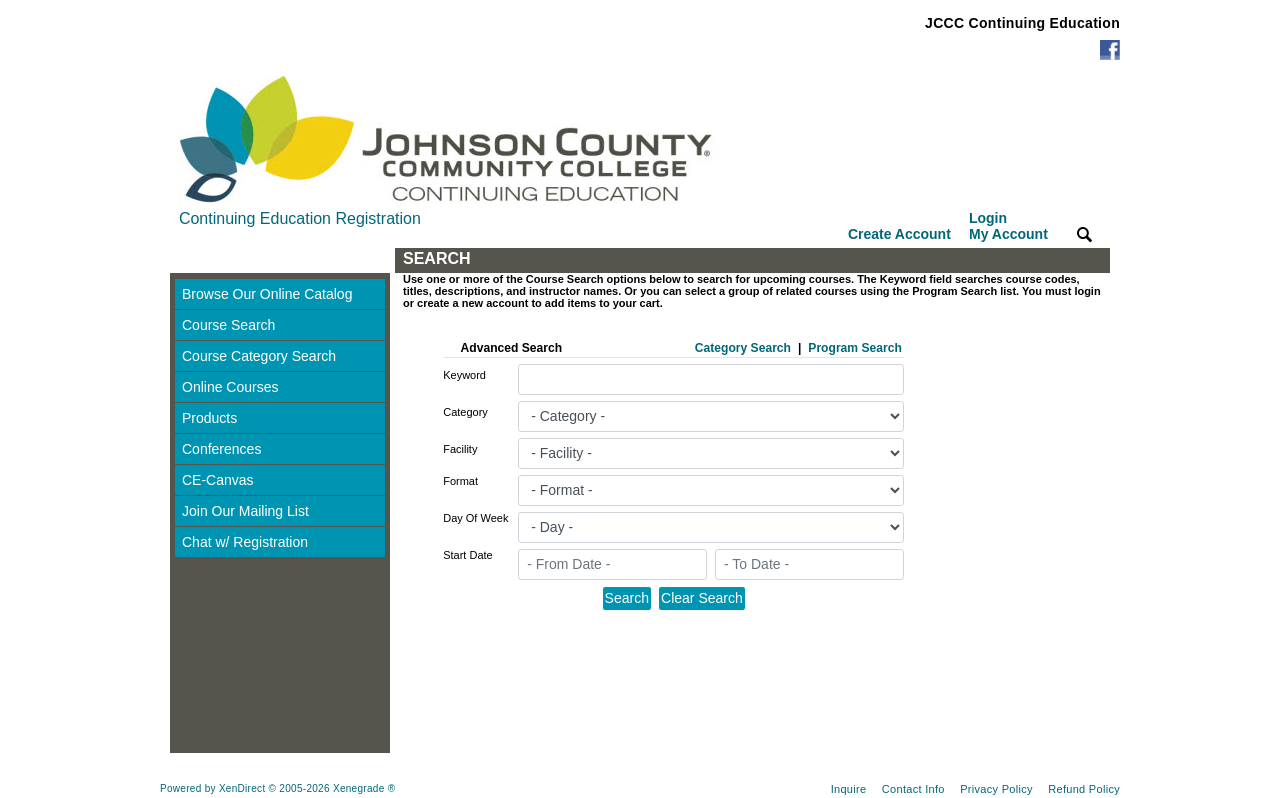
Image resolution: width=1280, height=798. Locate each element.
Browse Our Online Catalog (267, 294)
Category (465, 412)
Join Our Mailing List (245, 511)
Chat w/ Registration (245, 542)
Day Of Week (475, 518)
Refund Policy (1084, 789)
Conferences (221, 449)
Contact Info (913, 789)
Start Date (468, 555)
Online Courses (230, 387)
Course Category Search (259, 356)
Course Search (228, 325)
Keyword (464, 375)
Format (460, 481)
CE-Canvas (218, 480)
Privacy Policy (996, 789)
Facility (460, 449)
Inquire (849, 789)
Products (209, 418)
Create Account (899, 234)
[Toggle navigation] (189, 260)
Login (1008, 226)
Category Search (743, 348)
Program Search (854, 348)
